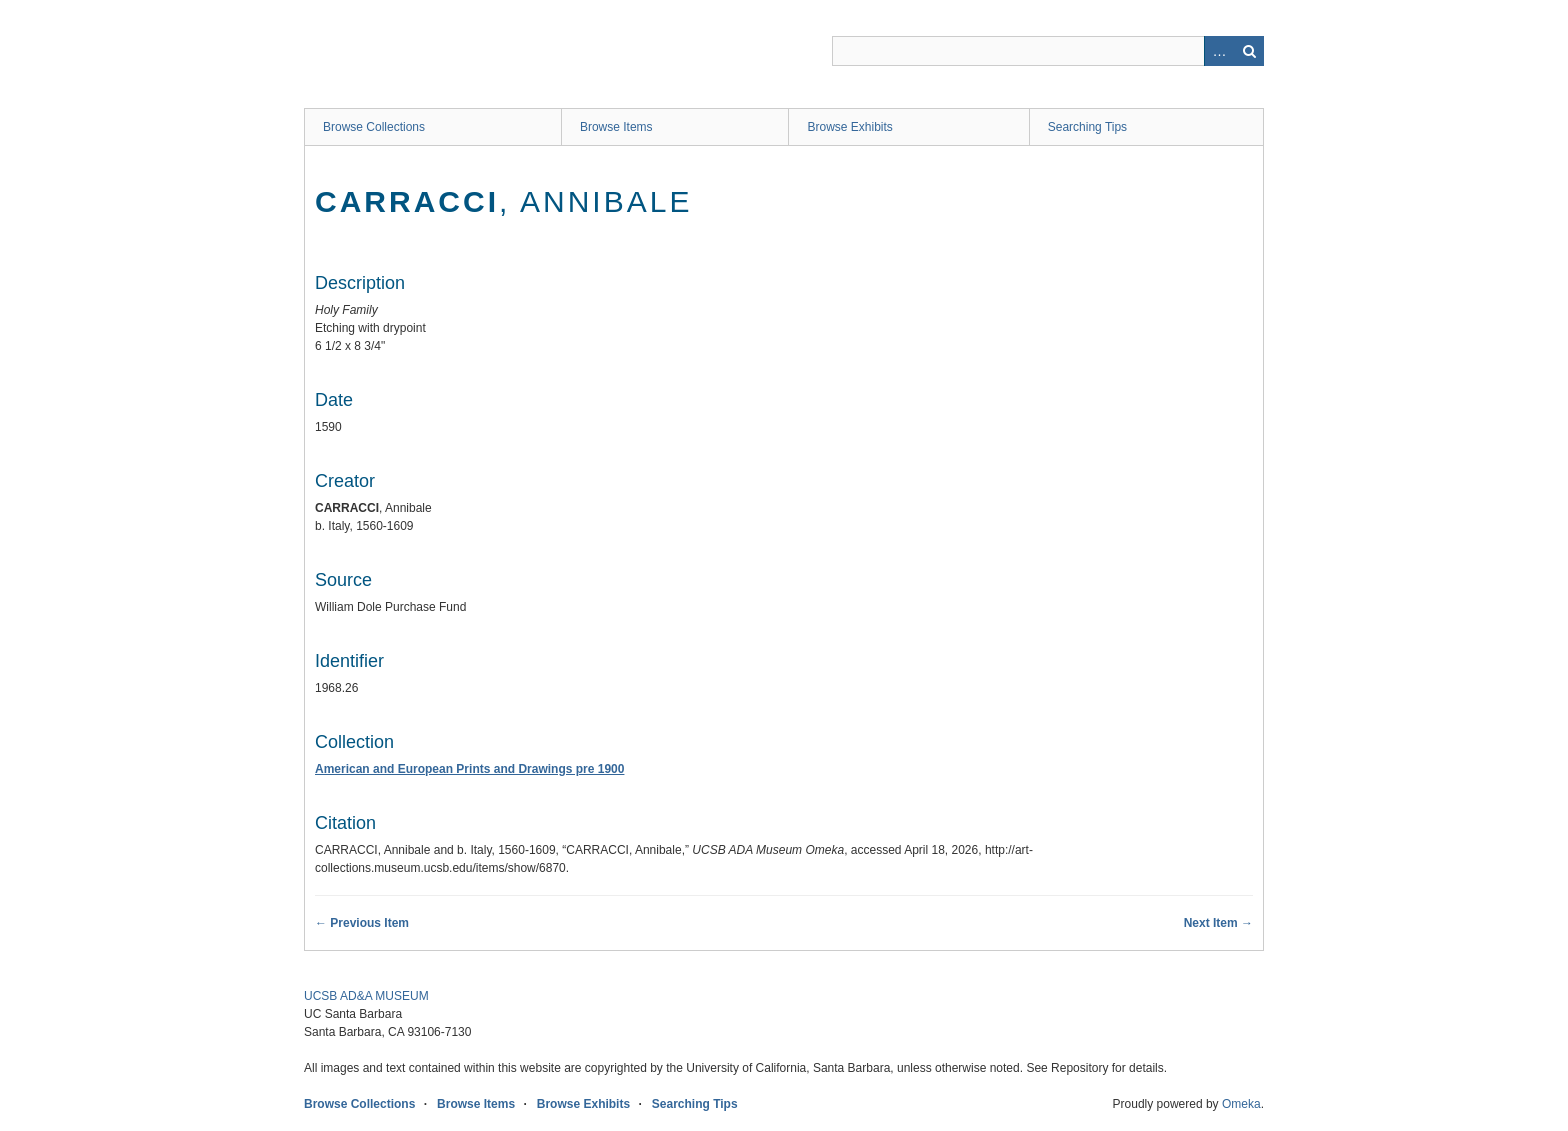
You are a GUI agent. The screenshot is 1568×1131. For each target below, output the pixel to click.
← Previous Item (362, 923)
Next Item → (1218, 923)
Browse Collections (374, 127)
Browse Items (616, 127)
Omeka (1241, 1104)
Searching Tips (1087, 127)
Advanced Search (1219, 51)
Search (1249, 51)
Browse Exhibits (849, 127)
